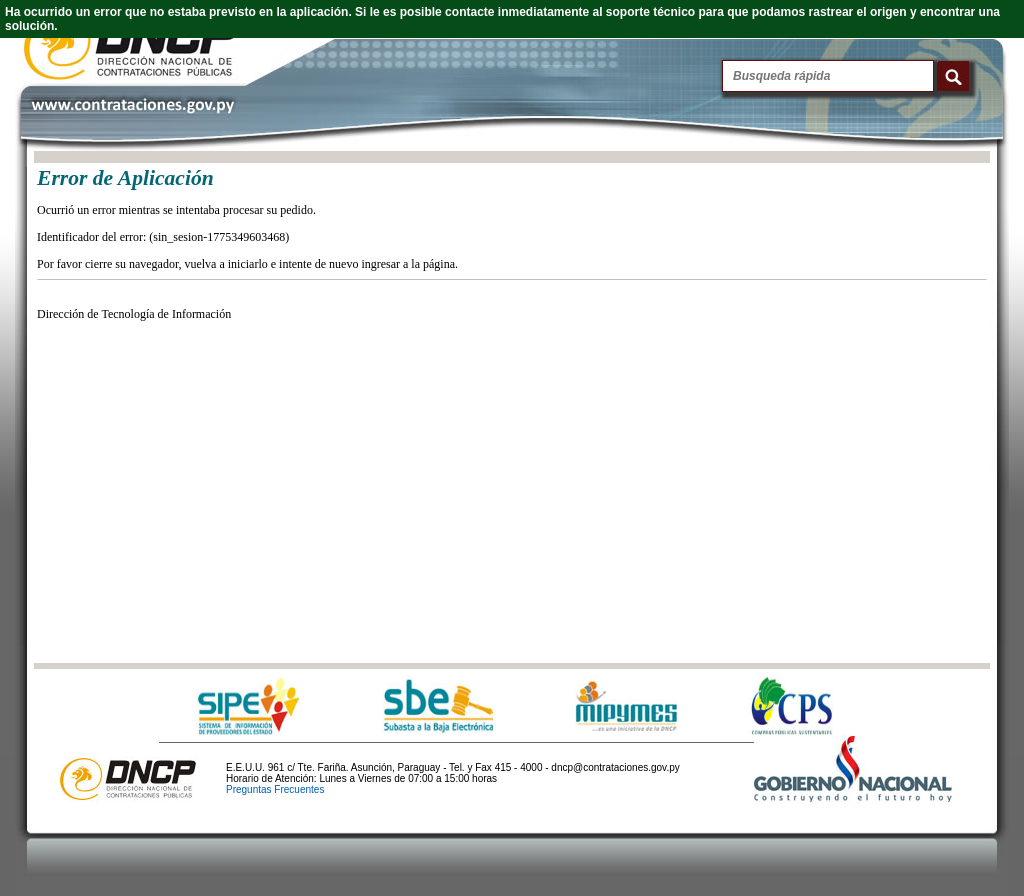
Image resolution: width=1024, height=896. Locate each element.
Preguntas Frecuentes (275, 789)
